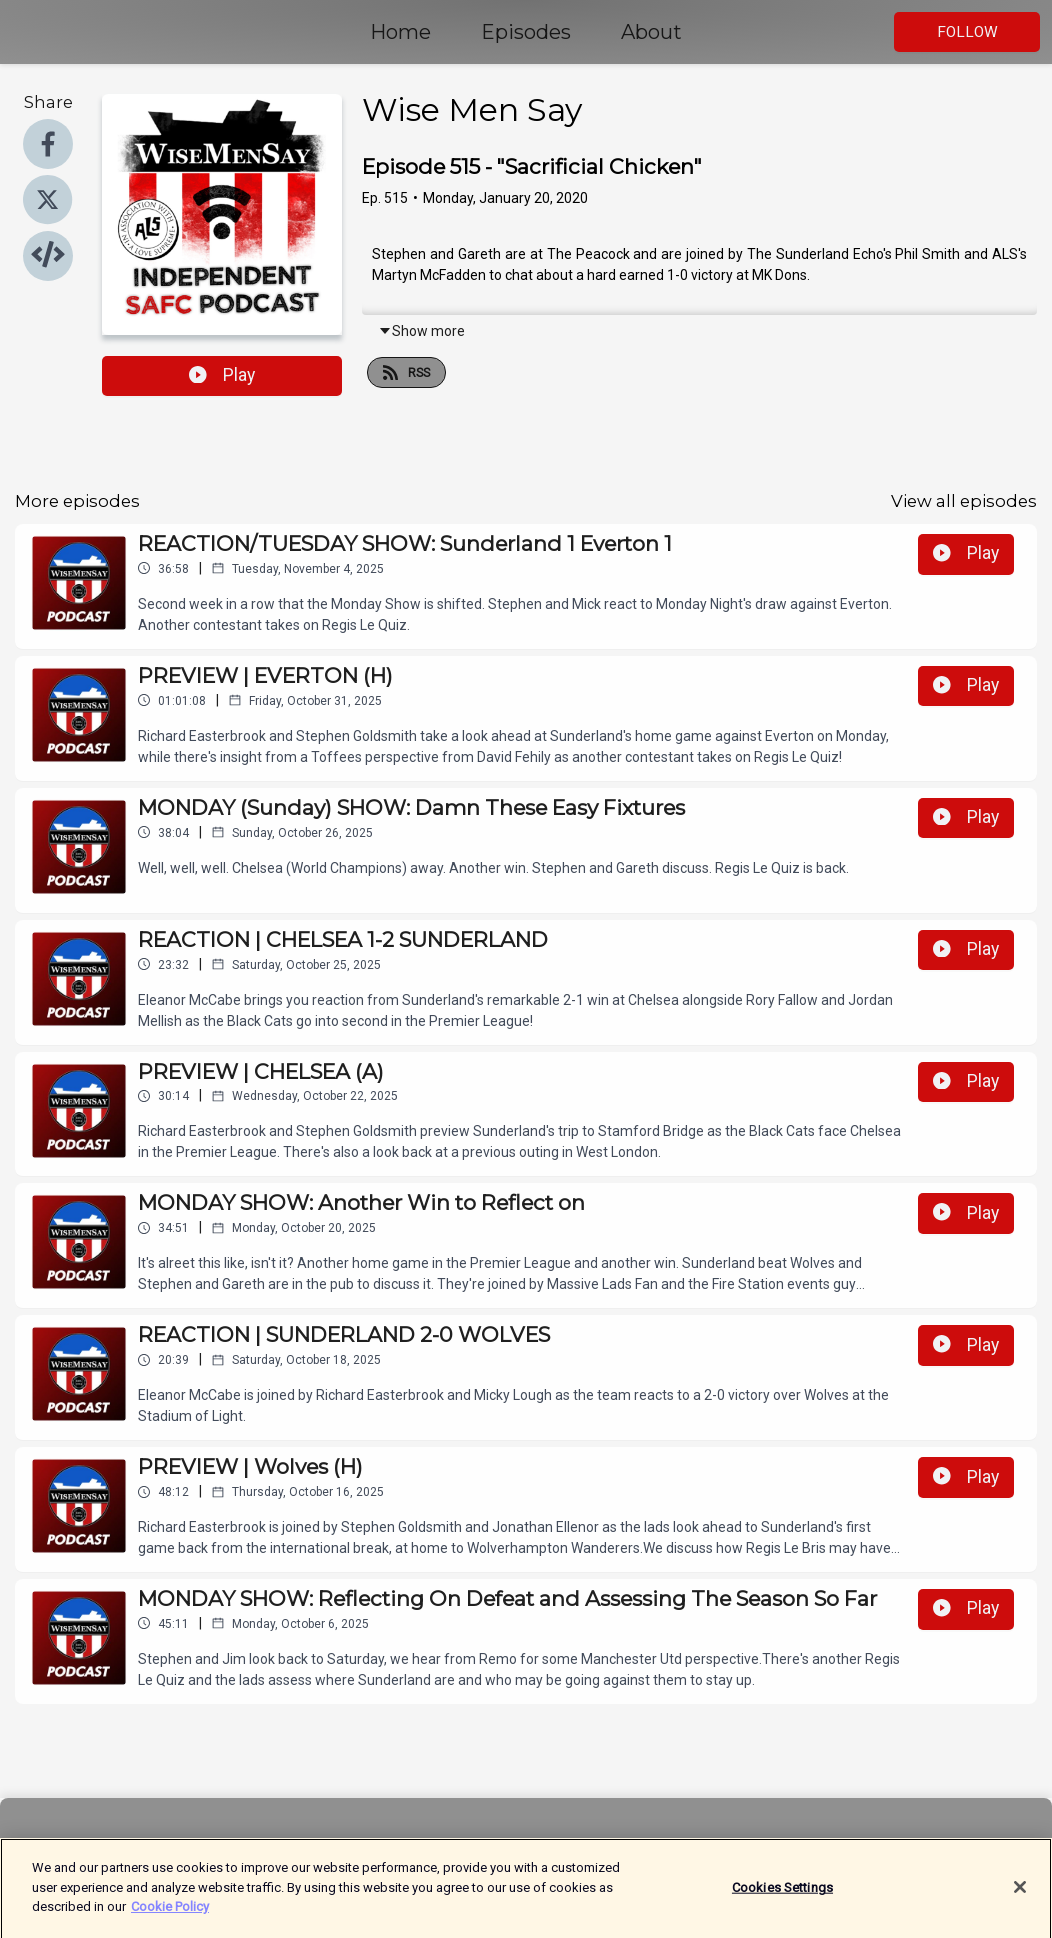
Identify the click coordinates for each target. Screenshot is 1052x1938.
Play (222, 375)
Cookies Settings (782, 1898)
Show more (421, 331)
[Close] (1020, 1898)
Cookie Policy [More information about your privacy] (170, 1917)
